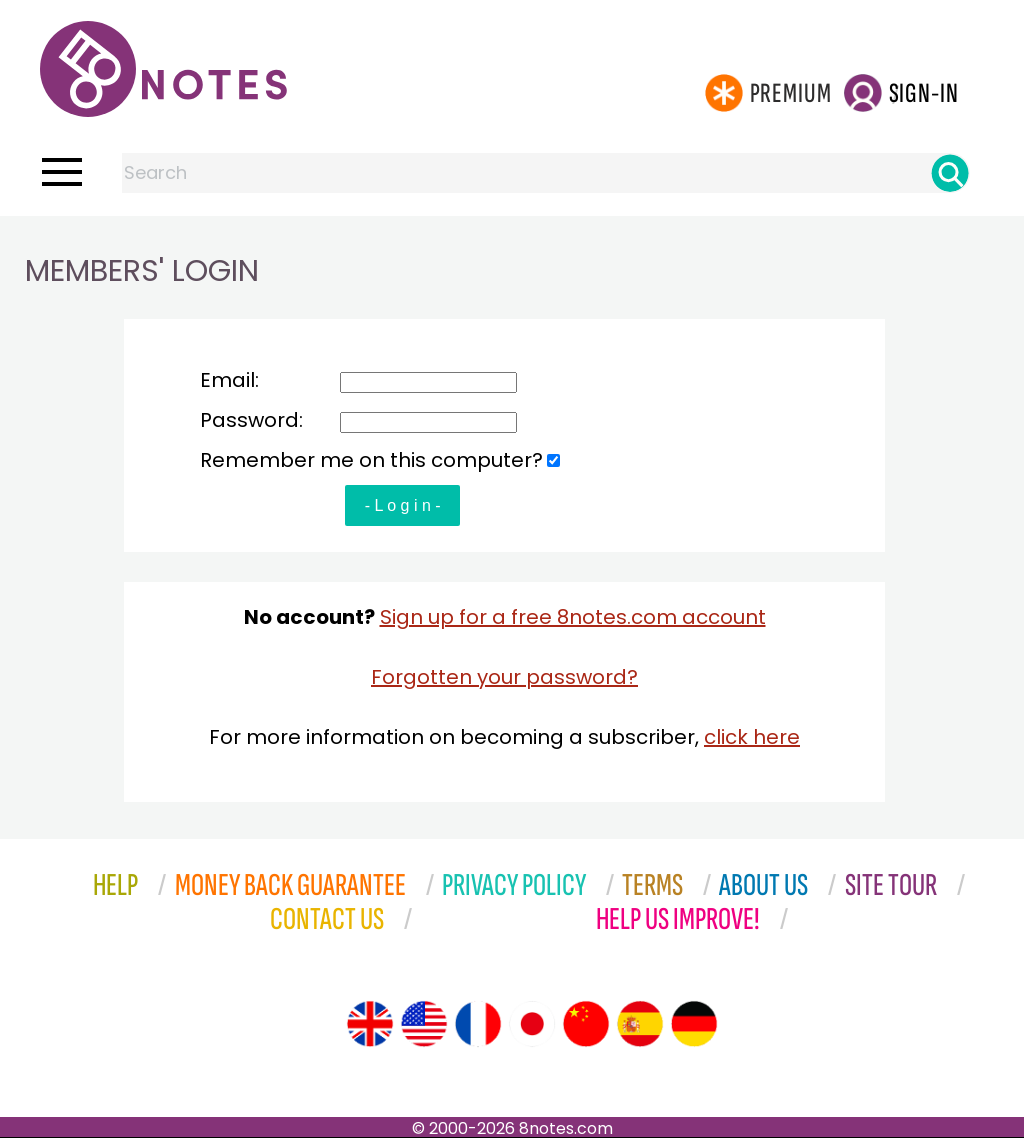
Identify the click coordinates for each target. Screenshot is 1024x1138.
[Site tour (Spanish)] (640, 1024)
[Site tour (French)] (478, 1024)
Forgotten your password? (504, 677)
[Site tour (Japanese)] (532, 1024)
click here (752, 737)
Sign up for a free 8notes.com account (573, 617)
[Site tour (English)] (370, 1024)
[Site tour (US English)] (424, 1024)
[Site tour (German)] (694, 1024)
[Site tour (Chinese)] (586, 1024)
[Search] (950, 173)
